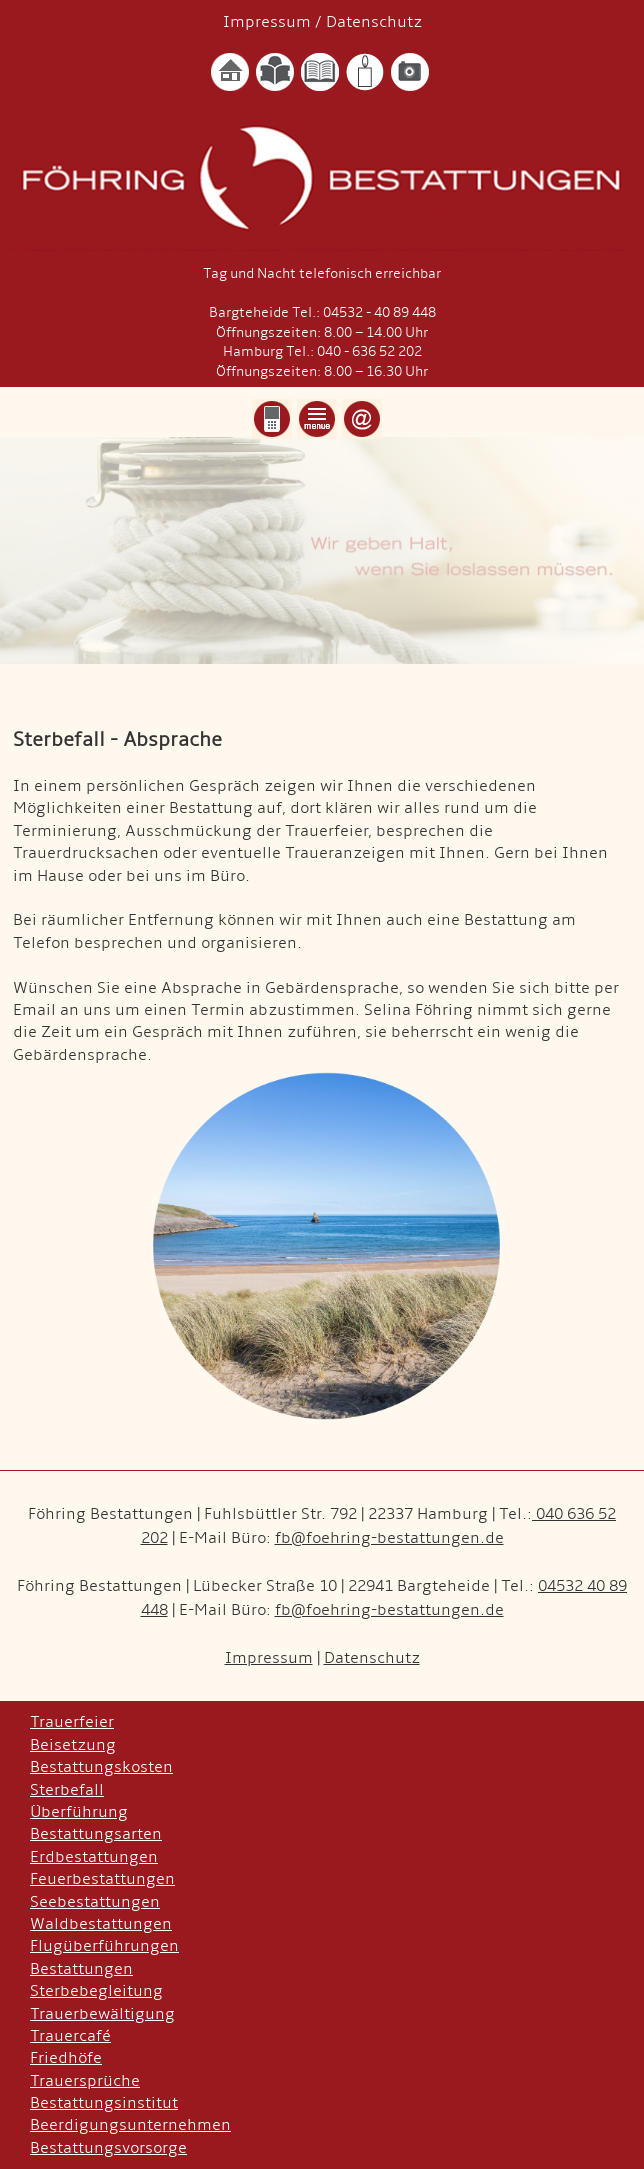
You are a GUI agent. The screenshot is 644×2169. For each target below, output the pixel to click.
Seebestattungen (95, 1902)
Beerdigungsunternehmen (130, 2125)
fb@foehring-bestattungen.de (389, 1538)
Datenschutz (374, 22)
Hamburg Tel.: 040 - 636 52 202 (322, 351)
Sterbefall (67, 1790)
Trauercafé (70, 2036)
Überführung (79, 1812)
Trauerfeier (72, 1722)
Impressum (267, 22)
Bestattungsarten (96, 1834)
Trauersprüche (85, 2081)
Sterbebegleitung (96, 1991)
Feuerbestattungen (102, 1879)
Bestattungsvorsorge (108, 2148)
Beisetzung (73, 1745)
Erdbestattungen (94, 1857)
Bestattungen (81, 1969)
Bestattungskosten (101, 1767)
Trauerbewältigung (102, 2014)
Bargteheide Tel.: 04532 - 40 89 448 (322, 312)
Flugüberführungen (104, 1946)
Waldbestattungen (101, 1924)
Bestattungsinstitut (104, 2103)
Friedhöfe (66, 2058)
